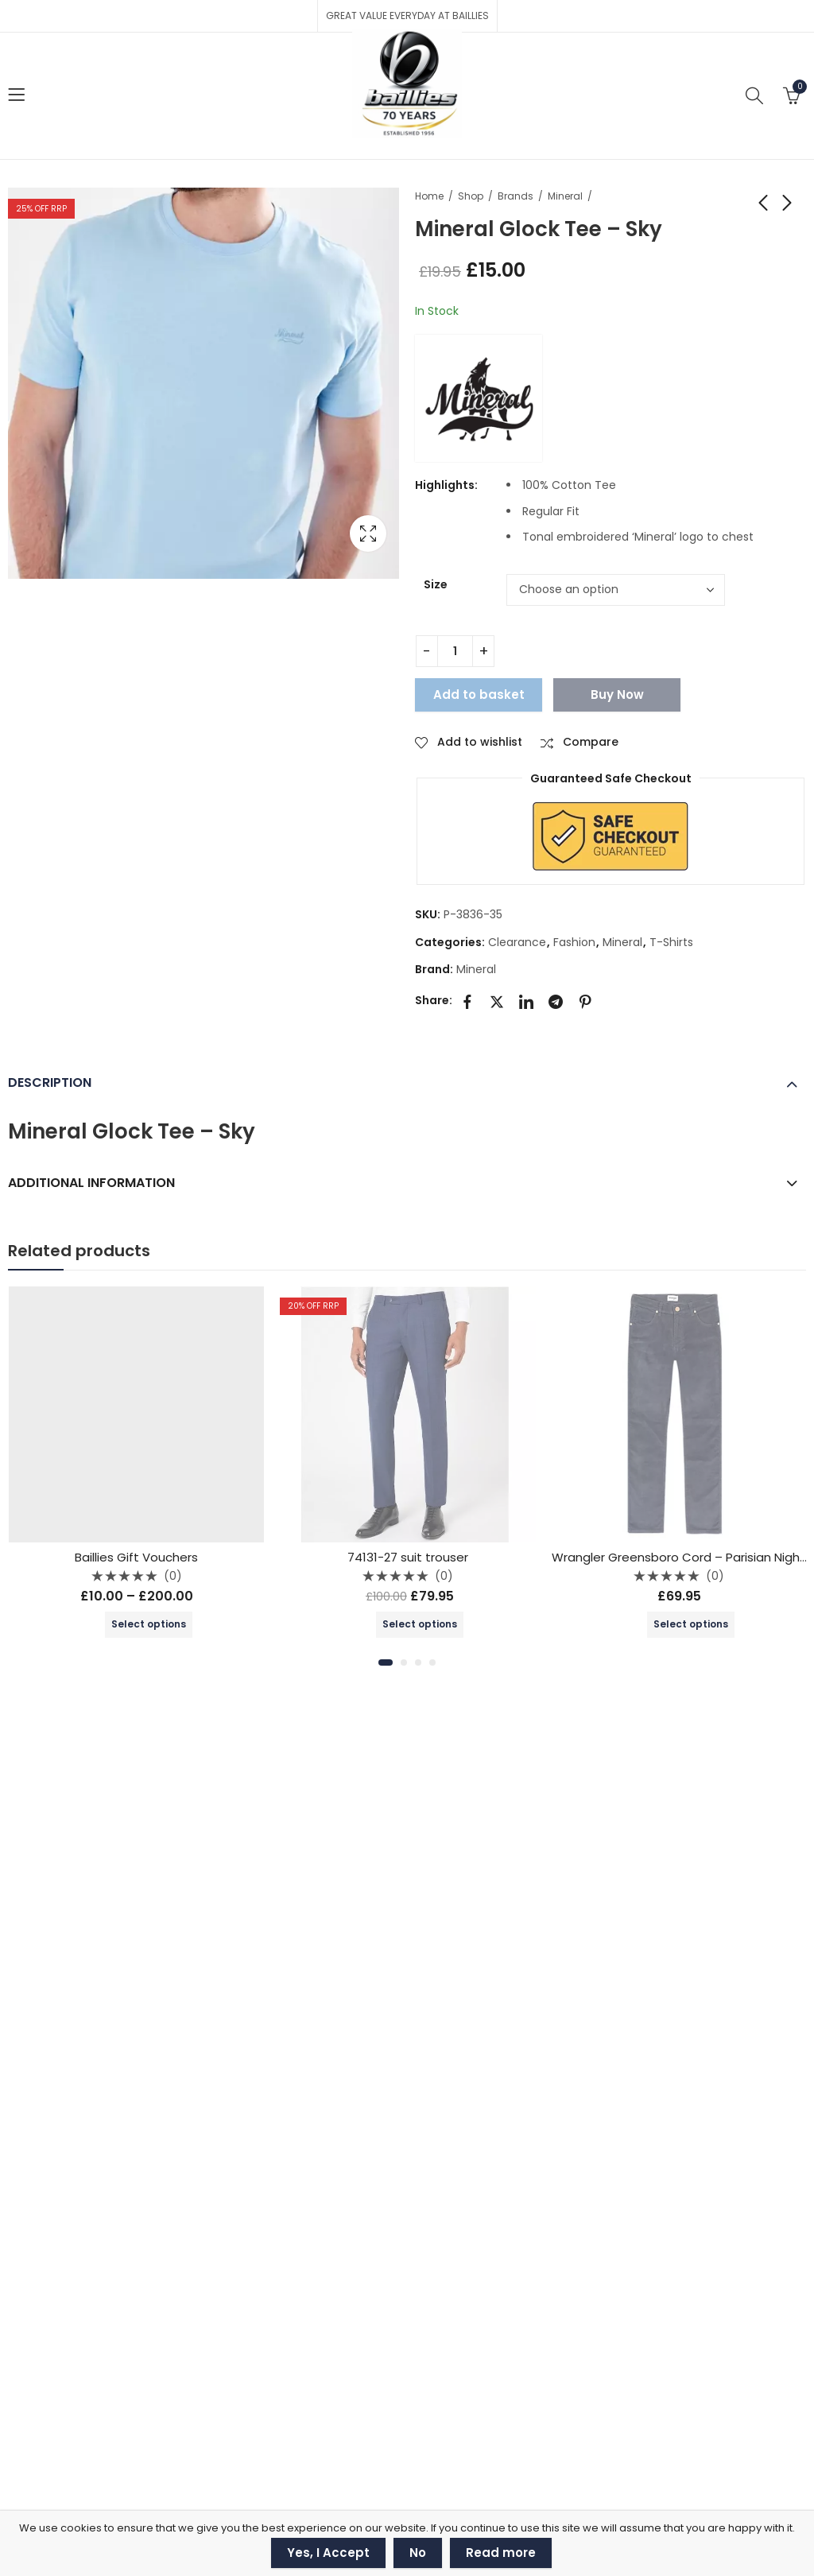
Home (429, 196)
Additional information (91, 1183)
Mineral (565, 196)
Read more (501, 2552)
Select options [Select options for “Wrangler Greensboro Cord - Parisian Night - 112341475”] (690, 1624)
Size (436, 584)
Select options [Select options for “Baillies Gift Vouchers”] (148, 1624)
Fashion (574, 942)
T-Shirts (671, 942)
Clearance (517, 942)
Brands (515, 196)
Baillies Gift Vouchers (136, 1557)
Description (49, 1082)
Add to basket (479, 694)
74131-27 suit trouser (407, 1557)
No (417, 2552)
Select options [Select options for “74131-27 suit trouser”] (419, 1624)
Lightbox (368, 533)
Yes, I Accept (328, 2552)
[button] (385, 1662)
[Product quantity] (455, 651)
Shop (470, 196)
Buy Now (617, 694)
